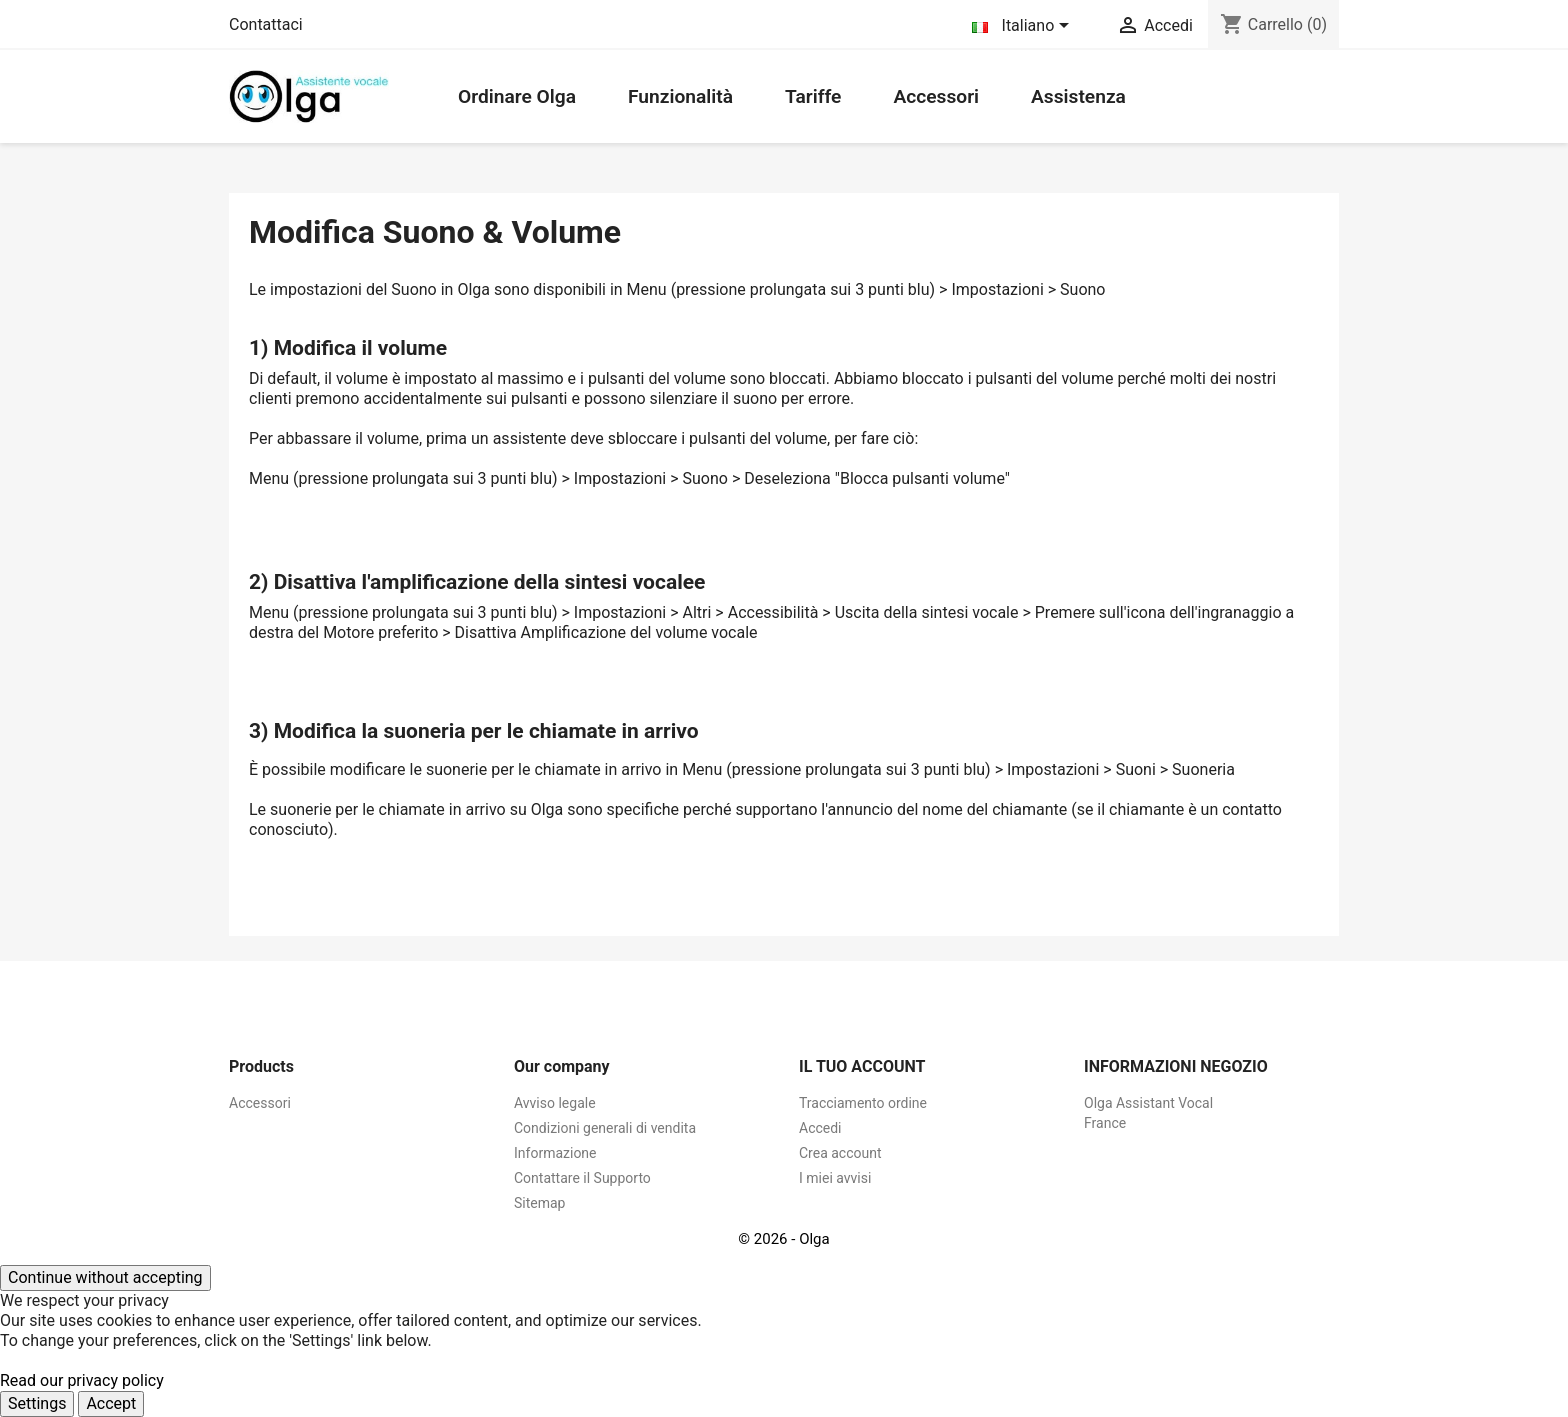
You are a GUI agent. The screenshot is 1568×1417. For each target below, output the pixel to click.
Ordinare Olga (517, 96)
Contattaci (266, 24)
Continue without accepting (105, 1277)
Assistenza (1078, 96)
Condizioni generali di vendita (605, 1128)
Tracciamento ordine (863, 1103)
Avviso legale (555, 1103)
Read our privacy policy (82, 1380)
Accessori (936, 96)
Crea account (840, 1153)
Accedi (820, 1128)
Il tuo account (862, 1066)
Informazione (555, 1153)
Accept (111, 1403)
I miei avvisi (835, 1178)
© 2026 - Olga (783, 1239)
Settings (37, 1403)
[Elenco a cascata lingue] (1024, 27)
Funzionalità (680, 96)
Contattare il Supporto (582, 1178)
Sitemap (539, 1203)
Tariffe (813, 96)
